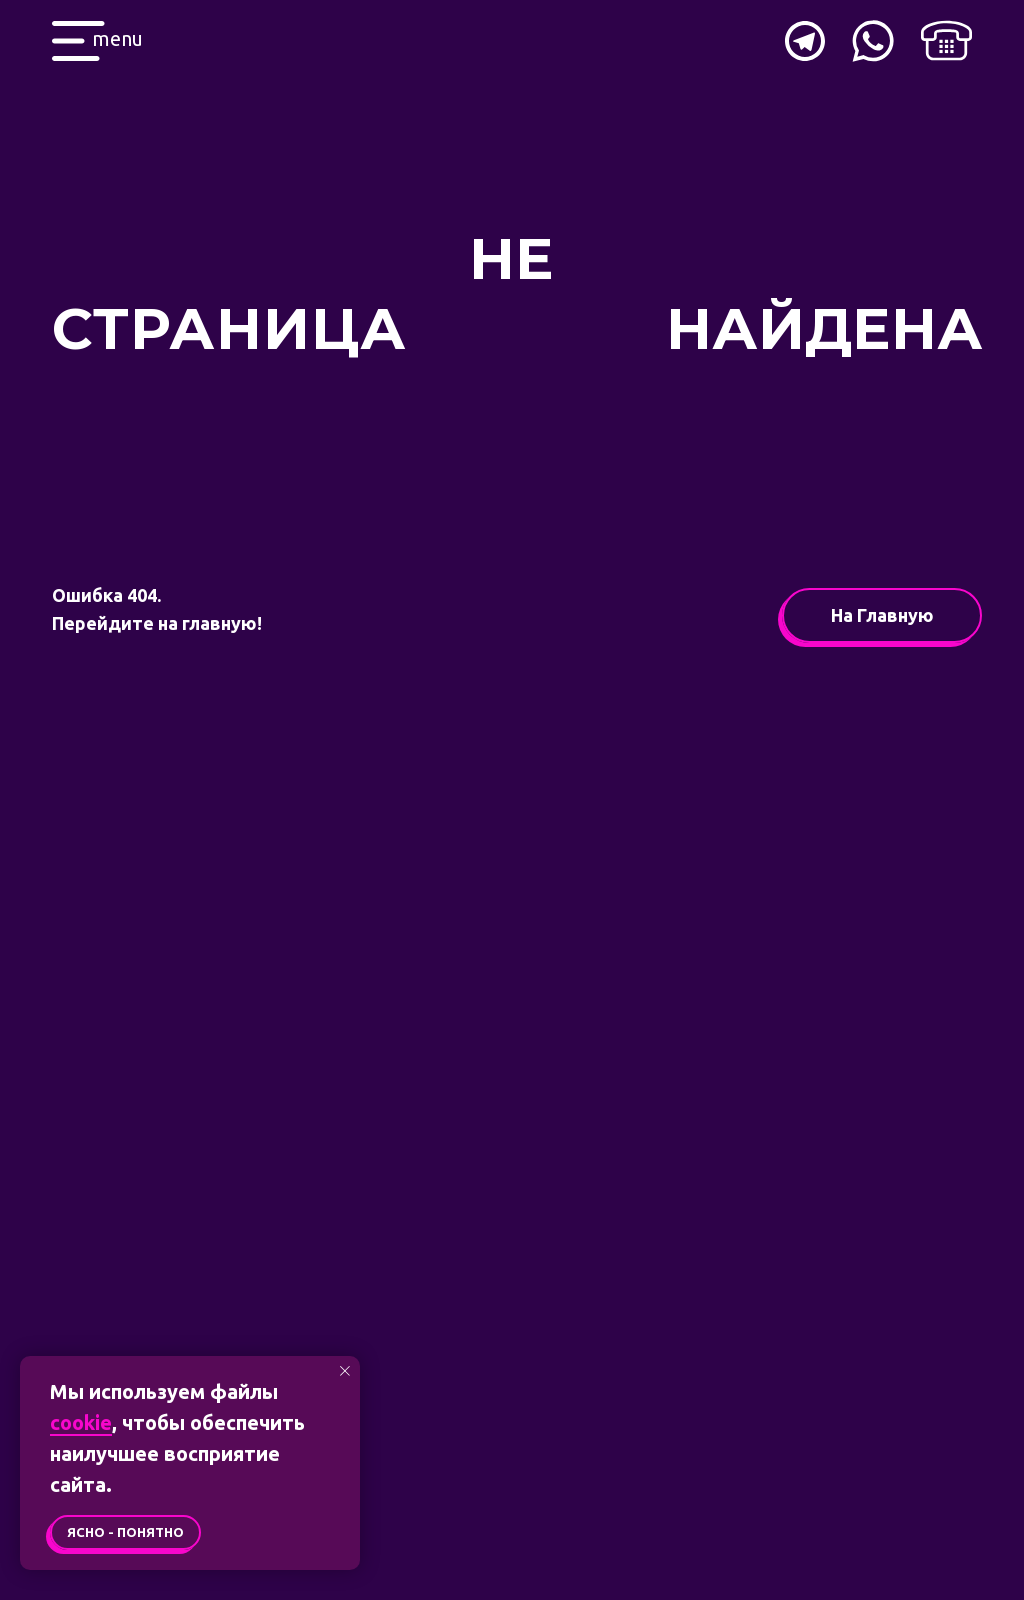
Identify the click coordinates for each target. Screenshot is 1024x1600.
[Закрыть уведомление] (345, 1371)
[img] (946, 40)
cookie (81, 1422)
